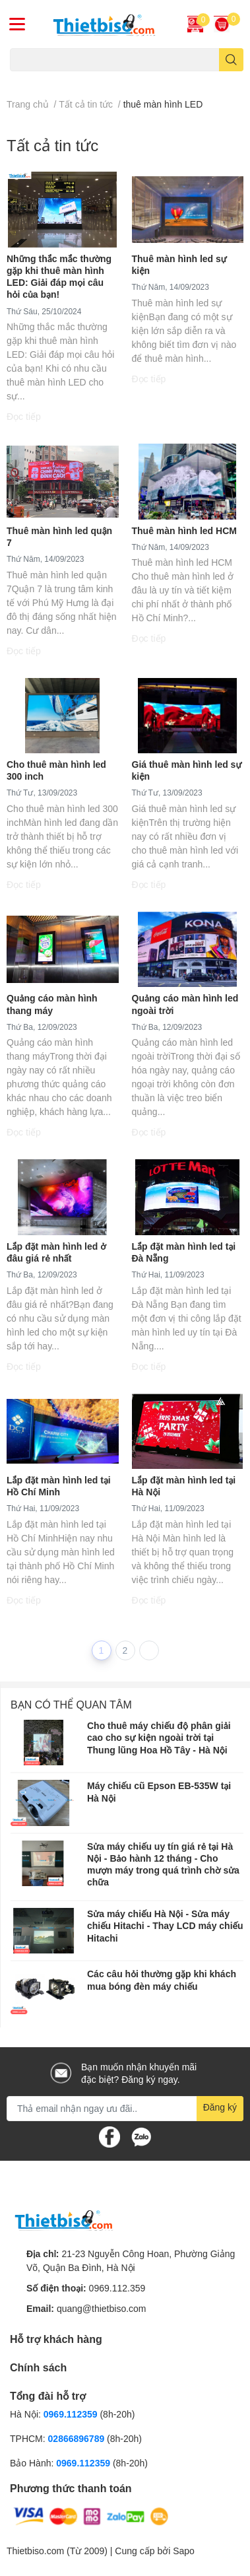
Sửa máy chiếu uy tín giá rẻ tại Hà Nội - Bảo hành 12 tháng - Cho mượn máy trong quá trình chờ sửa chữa (163, 1864)
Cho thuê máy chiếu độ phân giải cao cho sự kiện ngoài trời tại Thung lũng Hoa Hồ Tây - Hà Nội (159, 1737)
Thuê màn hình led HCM (184, 530)
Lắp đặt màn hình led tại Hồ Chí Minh (59, 1485)
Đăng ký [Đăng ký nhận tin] (220, 2107)
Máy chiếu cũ (33, 79)
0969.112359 (71, 2414)
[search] (231, 59)
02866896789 (76, 2438)
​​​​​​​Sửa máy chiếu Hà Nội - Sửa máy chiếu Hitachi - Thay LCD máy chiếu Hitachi (165, 1925)
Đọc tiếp (24, 416)
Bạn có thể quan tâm (71, 1704)
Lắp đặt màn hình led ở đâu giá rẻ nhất (56, 1252)
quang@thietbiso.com (101, 2308)
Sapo (184, 2550)
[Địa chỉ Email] (125, 2108)
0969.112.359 (117, 2287)
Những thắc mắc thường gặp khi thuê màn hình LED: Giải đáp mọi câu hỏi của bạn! (59, 276)
